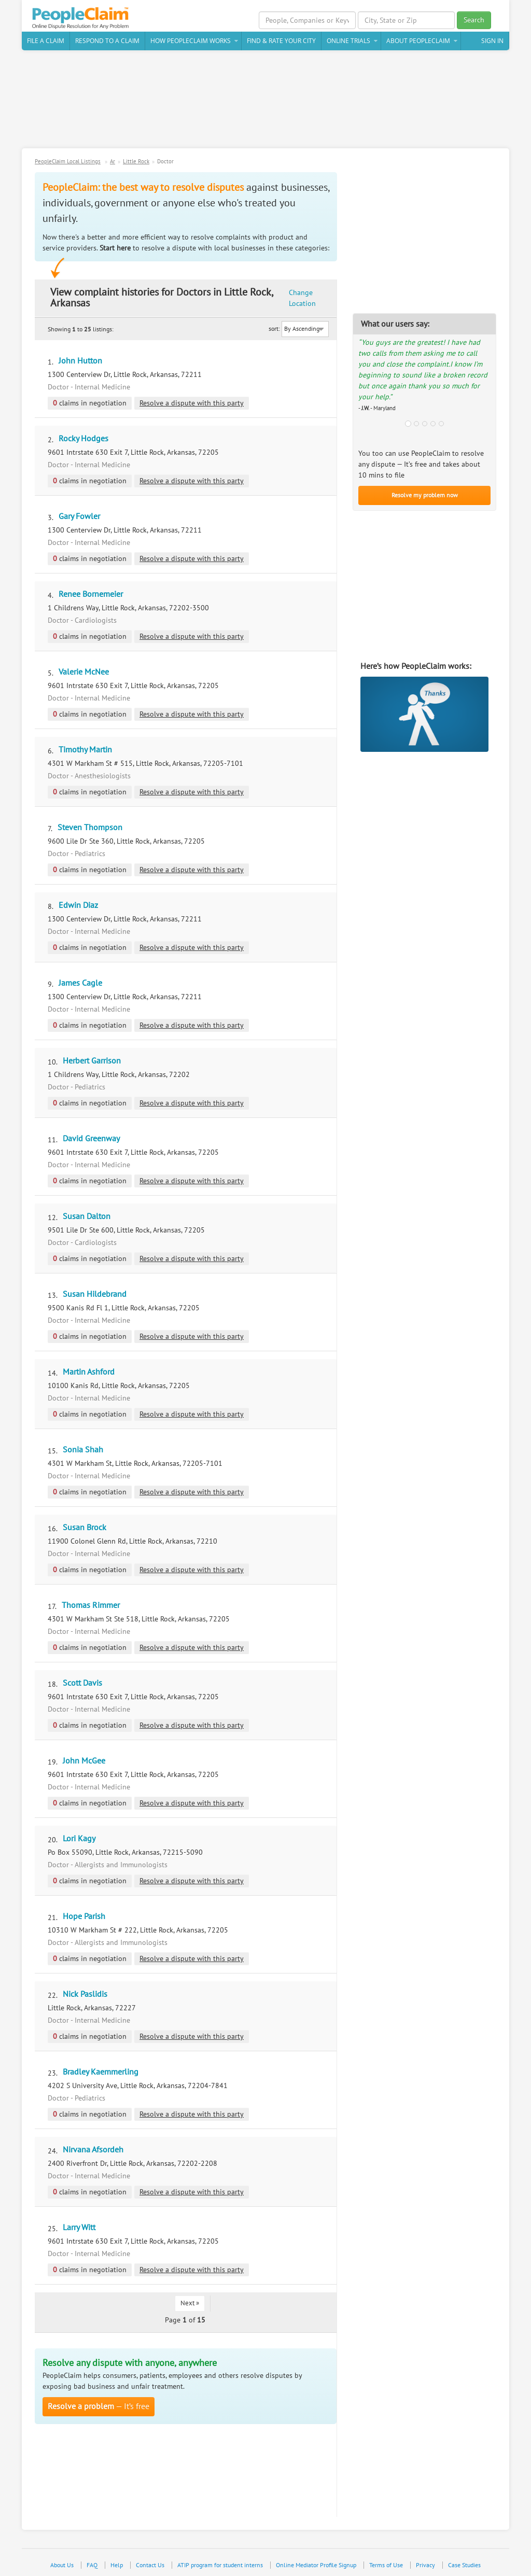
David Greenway (91, 1138)
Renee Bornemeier (91, 594)
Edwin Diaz (78, 905)
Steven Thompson (90, 827)
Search (474, 20)
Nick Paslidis (85, 1994)
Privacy (425, 2565)
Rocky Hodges (83, 438)
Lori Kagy (79, 1838)
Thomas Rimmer (91, 1605)
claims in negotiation (90, 403)
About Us (62, 2565)
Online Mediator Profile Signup (316, 2565)
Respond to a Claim (107, 40)
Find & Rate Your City (281, 40)
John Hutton (80, 361)
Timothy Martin (85, 749)
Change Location (302, 298)
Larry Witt (79, 2227)
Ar (112, 161)
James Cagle (80, 983)
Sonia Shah (83, 1449)
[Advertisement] (265, 103)
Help (116, 2565)
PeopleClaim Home (81, 18)
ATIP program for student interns (220, 2565)
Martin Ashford (89, 1372)
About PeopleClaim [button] (418, 40)
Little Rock (136, 161)
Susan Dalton (86, 1216)
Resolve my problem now (425, 495)
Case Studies (464, 2565)
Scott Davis (82, 1683)
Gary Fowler (79, 516)
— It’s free (98, 2406)
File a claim (45, 40)
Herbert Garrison (92, 1061)
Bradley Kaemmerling (100, 2072)
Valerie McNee (84, 672)
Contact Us (150, 2565)
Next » (189, 2303)
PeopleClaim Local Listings (68, 161)
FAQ (92, 2565)
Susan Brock (84, 1527)
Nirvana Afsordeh (93, 2149)
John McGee (84, 1761)
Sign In (492, 40)
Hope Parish (84, 1916)
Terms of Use (386, 2565)
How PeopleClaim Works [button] (190, 40)
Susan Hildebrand (95, 1294)
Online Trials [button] (348, 40)
